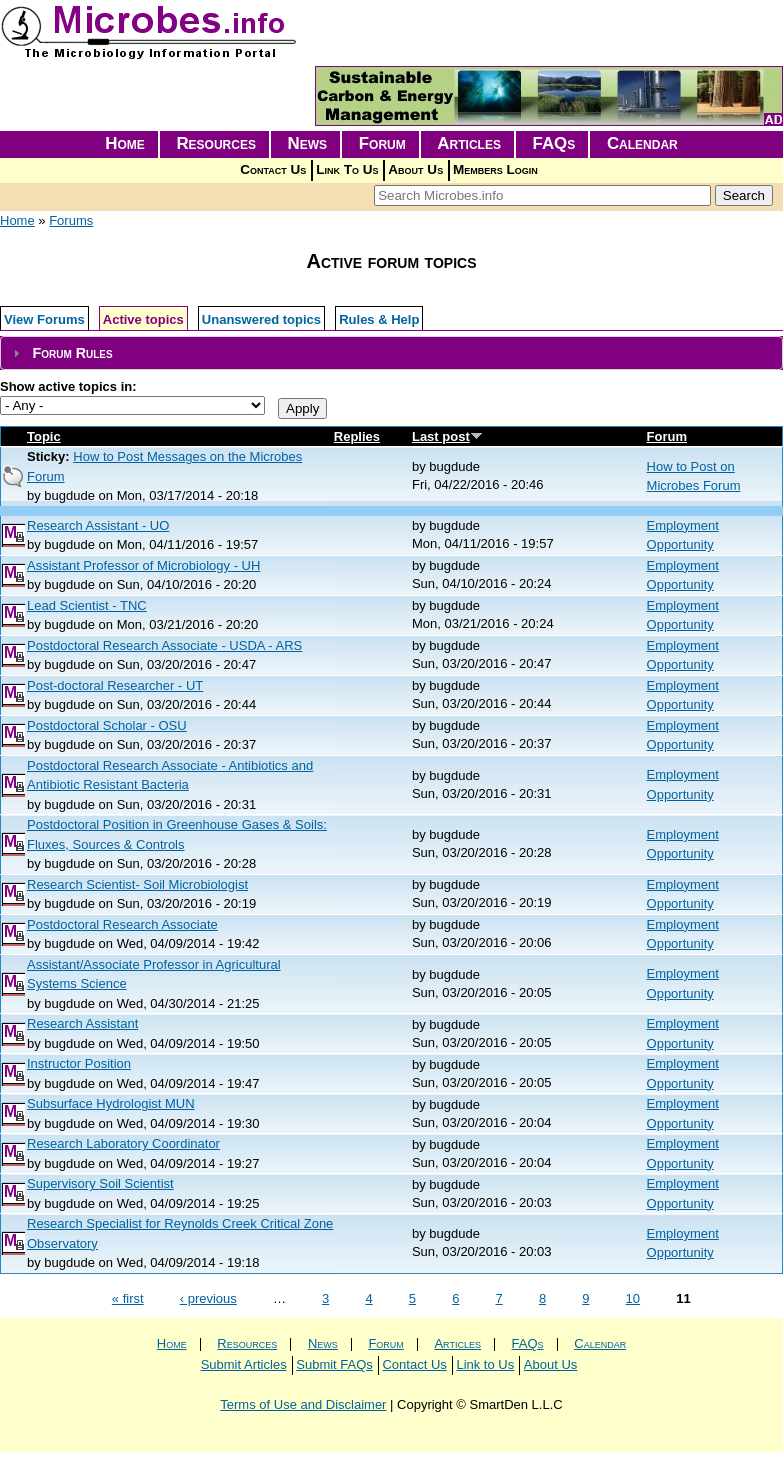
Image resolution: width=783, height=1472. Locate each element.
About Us (415, 169)
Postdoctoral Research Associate (122, 924)
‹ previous (208, 1298)
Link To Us (347, 169)
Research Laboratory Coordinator (123, 1143)
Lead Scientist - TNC (87, 605)
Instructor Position (79, 1063)
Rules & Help (379, 319)
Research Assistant (82, 1023)
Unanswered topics (261, 319)
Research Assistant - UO (98, 525)
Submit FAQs (334, 1364)
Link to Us (485, 1364)
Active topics (143, 319)
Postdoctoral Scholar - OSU (107, 725)
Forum (382, 143)
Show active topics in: (68, 386)
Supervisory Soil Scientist (100, 1183)
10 (633, 1298)
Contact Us (273, 169)
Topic (44, 436)
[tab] (391, 353)
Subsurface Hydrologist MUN (111, 1103)
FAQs (554, 143)
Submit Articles (244, 1364)
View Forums (44, 319)
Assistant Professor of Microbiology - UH (143, 565)
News (308, 143)
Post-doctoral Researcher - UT (115, 685)
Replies (357, 436)
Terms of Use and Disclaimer (303, 1404)
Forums (71, 220)
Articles (469, 143)
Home (125, 143)
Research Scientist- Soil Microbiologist (137, 884)
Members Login (495, 169)
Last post (447, 436)
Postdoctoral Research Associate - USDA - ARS (164, 645)
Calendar (642, 143)
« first (128, 1298)
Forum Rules (72, 353)
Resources (216, 143)
